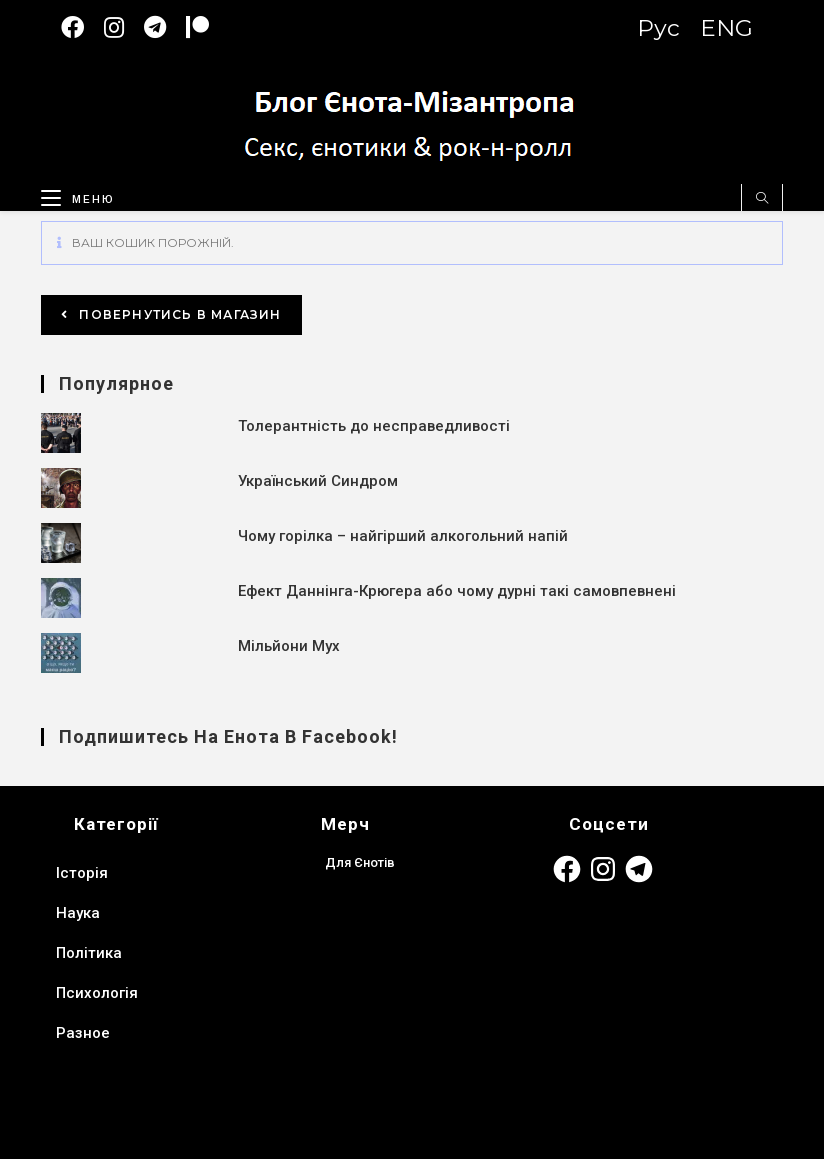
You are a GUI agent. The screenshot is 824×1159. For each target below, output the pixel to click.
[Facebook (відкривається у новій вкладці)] (82, 27)
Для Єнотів (360, 862)
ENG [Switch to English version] (726, 28)
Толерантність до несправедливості (374, 426)
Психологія (97, 993)
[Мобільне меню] (70, 195)
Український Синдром (318, 481)
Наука (78, 913)
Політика (89, 953)
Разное (83, 1033)
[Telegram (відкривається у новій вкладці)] (165, 27)
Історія (82, 873)
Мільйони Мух (289, 646)
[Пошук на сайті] (762, 199)
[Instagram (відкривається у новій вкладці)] (124, 27)
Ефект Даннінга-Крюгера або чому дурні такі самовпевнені (457, 591)
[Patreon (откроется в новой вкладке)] (207, 27)
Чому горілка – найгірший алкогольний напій (403, 536)
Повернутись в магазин (178, 314)
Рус (658, 28)
